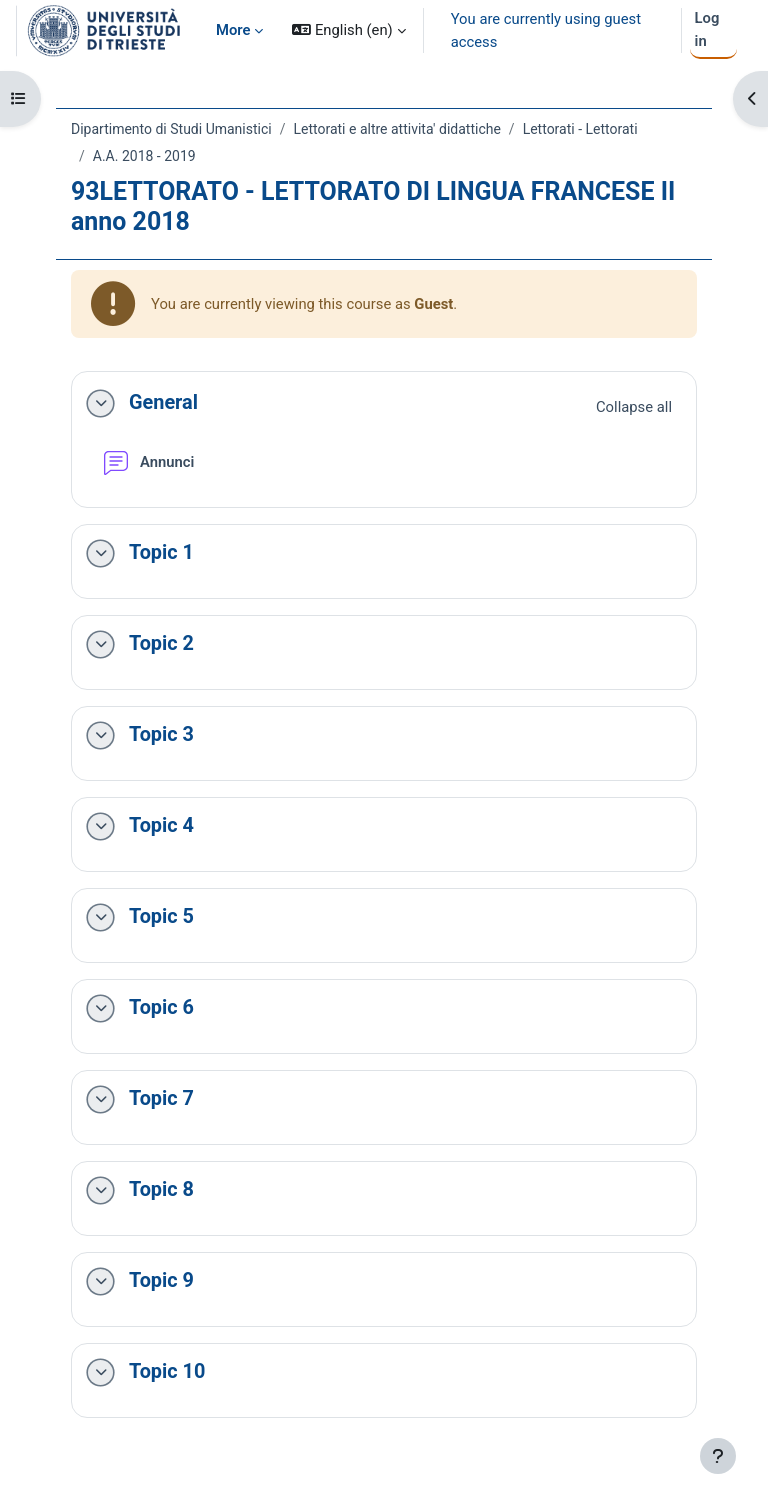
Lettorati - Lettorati (580, 129)
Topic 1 (161, 552)
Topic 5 (161, 916)
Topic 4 (161, 825)
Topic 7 (161, 1098)
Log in (707, 29)
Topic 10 (167, 1371)
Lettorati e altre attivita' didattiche (396, 129)
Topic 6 (161, 1007)
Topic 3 (161, 734)
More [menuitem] (233, 30)
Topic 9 (161, 1280)
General (163, 402)
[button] (348, 30)
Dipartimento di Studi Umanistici (171, 129)
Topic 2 (161, 643)
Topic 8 (161, 1189)
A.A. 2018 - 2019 (144, 156)
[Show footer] (718, 1456)
